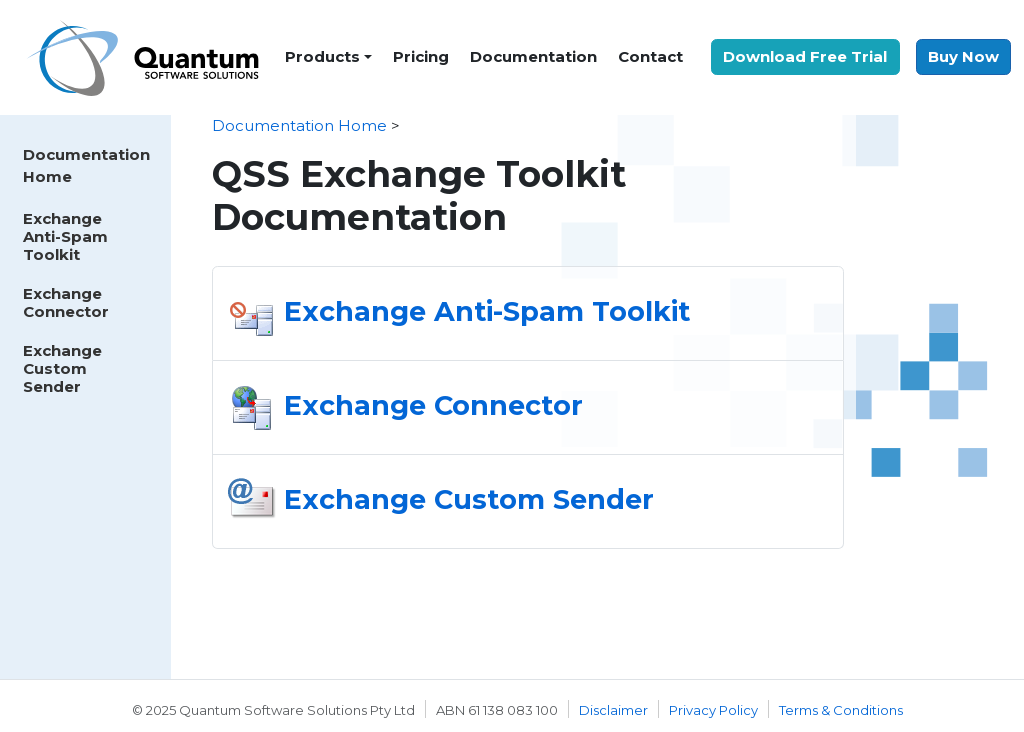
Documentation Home (86, 166)
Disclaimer (613, 710)
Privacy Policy (713, 710)
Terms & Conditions (841, 710)
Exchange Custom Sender (62, 368)
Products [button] (322, 56)
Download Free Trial (805, 56)
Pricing (421, 56)
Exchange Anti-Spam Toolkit (65, 236)
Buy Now (963, 56)
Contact (650, 56)
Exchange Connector (66, 302)
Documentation (533, 56)
